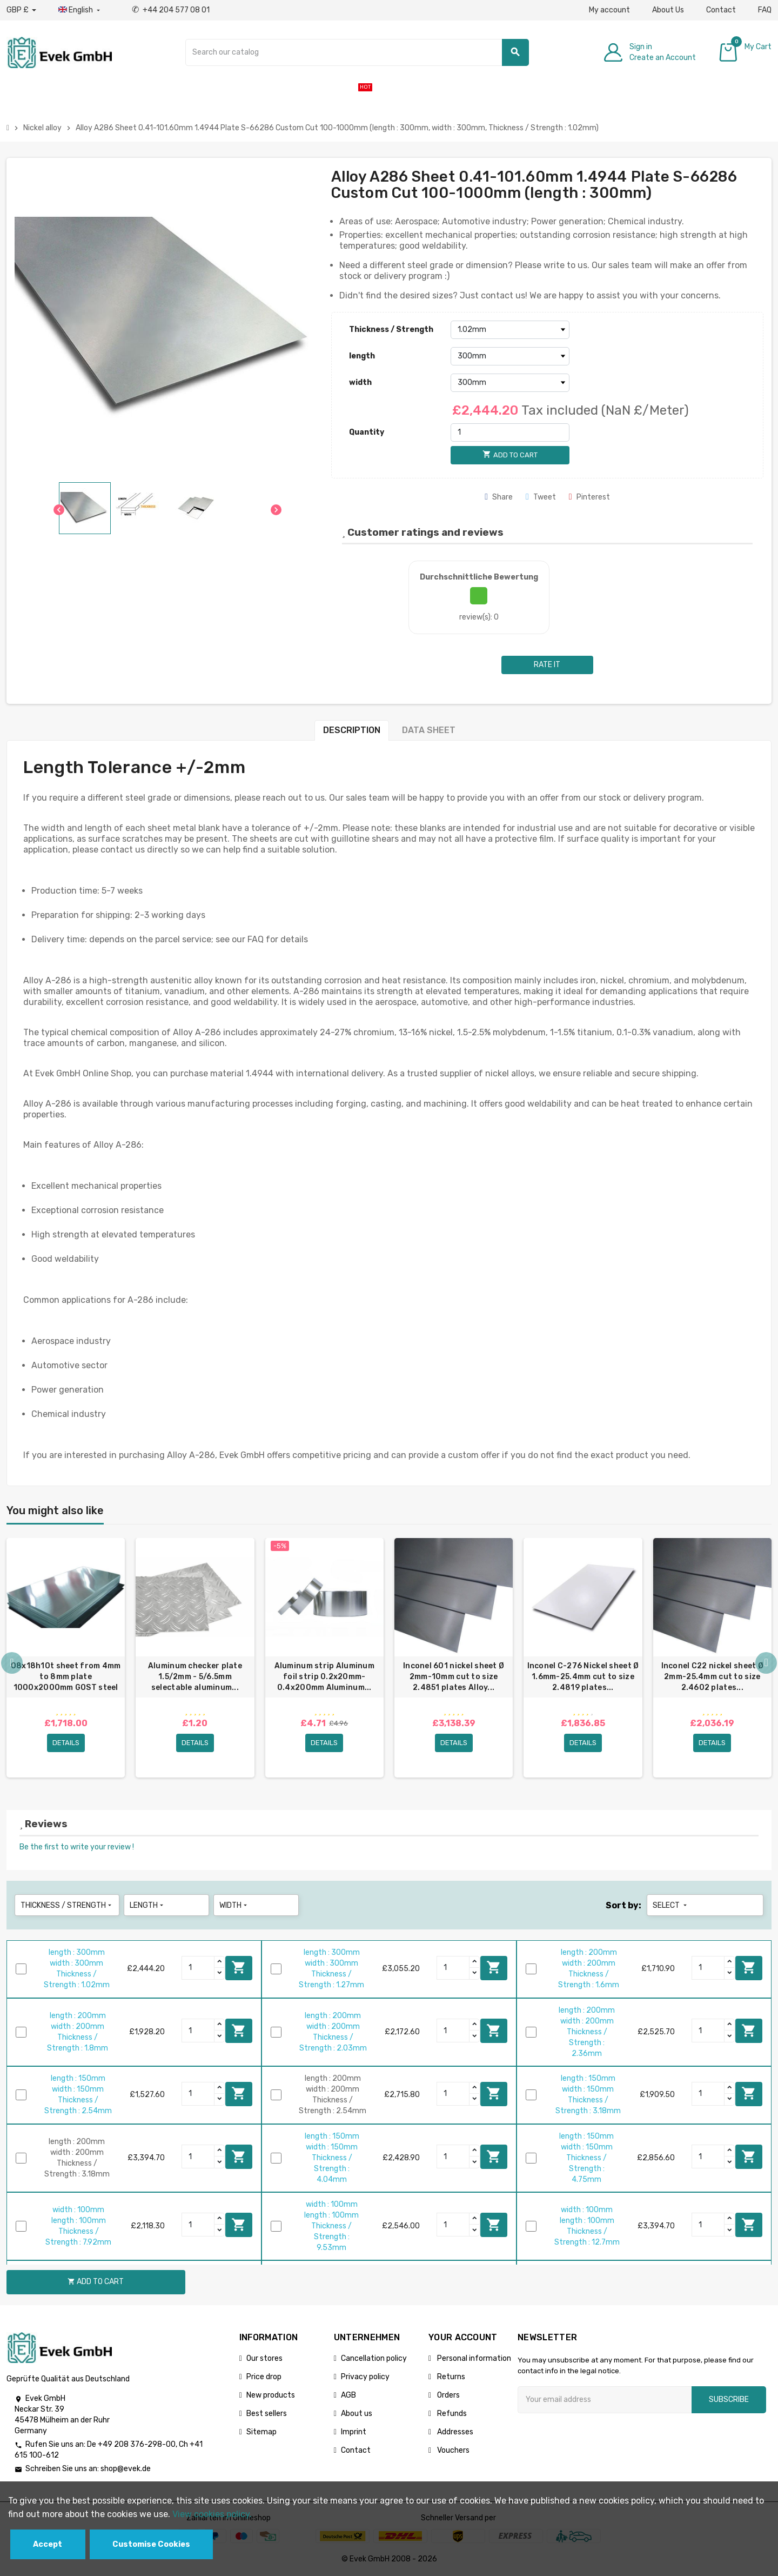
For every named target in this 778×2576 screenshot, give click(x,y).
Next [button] (766, 1663)
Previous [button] (12, 1663)
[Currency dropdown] (21, 10)
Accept (47, 2544)
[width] (510, 383)
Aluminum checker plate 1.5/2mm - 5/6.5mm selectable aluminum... (195, 1676)
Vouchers (452, 2450)
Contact (721, 10)
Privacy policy (365, 2376)
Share (499, 497)
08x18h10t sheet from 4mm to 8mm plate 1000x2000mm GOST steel (66, 1676)
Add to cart (238, 1967)
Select (671, 1905)
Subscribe (729, 2399)
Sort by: (623, 1905)
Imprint (353, 2432)
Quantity (366, 432)
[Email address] (605, 2399)
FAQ (765, 10)
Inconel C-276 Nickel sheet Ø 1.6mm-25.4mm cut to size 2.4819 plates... (583, 1676)
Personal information (473, 2358)
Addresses (454, 2432)
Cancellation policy (374, 2358)
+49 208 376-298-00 (137, 2444)
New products (270, 2395)
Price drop (263, 2376)
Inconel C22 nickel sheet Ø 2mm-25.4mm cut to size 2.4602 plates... (712, 1676)
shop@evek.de (125, 2469)
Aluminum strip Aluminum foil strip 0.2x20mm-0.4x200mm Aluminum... (324, 1676)
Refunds (451, 2413)
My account (609, 10)
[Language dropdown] (80, 10)
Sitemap (261, 2432)
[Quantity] (510, 432)
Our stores (264, 2358)
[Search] (357, 52)
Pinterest (589, 497)
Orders (447, 2395)
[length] (510, 356)
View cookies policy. (212, 2514)
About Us (668, 10)
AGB (348, 2395)
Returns (450, 2376)
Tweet (541, 497)
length (362, 356)
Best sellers (266, 2413)
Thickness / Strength (391, 329)
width (360, 382)
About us (356, 2413)
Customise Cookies (151, 2544)
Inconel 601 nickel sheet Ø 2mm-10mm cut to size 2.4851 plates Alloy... (453, 1676)
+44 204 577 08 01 (171, 10)
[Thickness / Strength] (510, 330)
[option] (65, 1658)
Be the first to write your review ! (76, 1847)
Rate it (547, 664)
